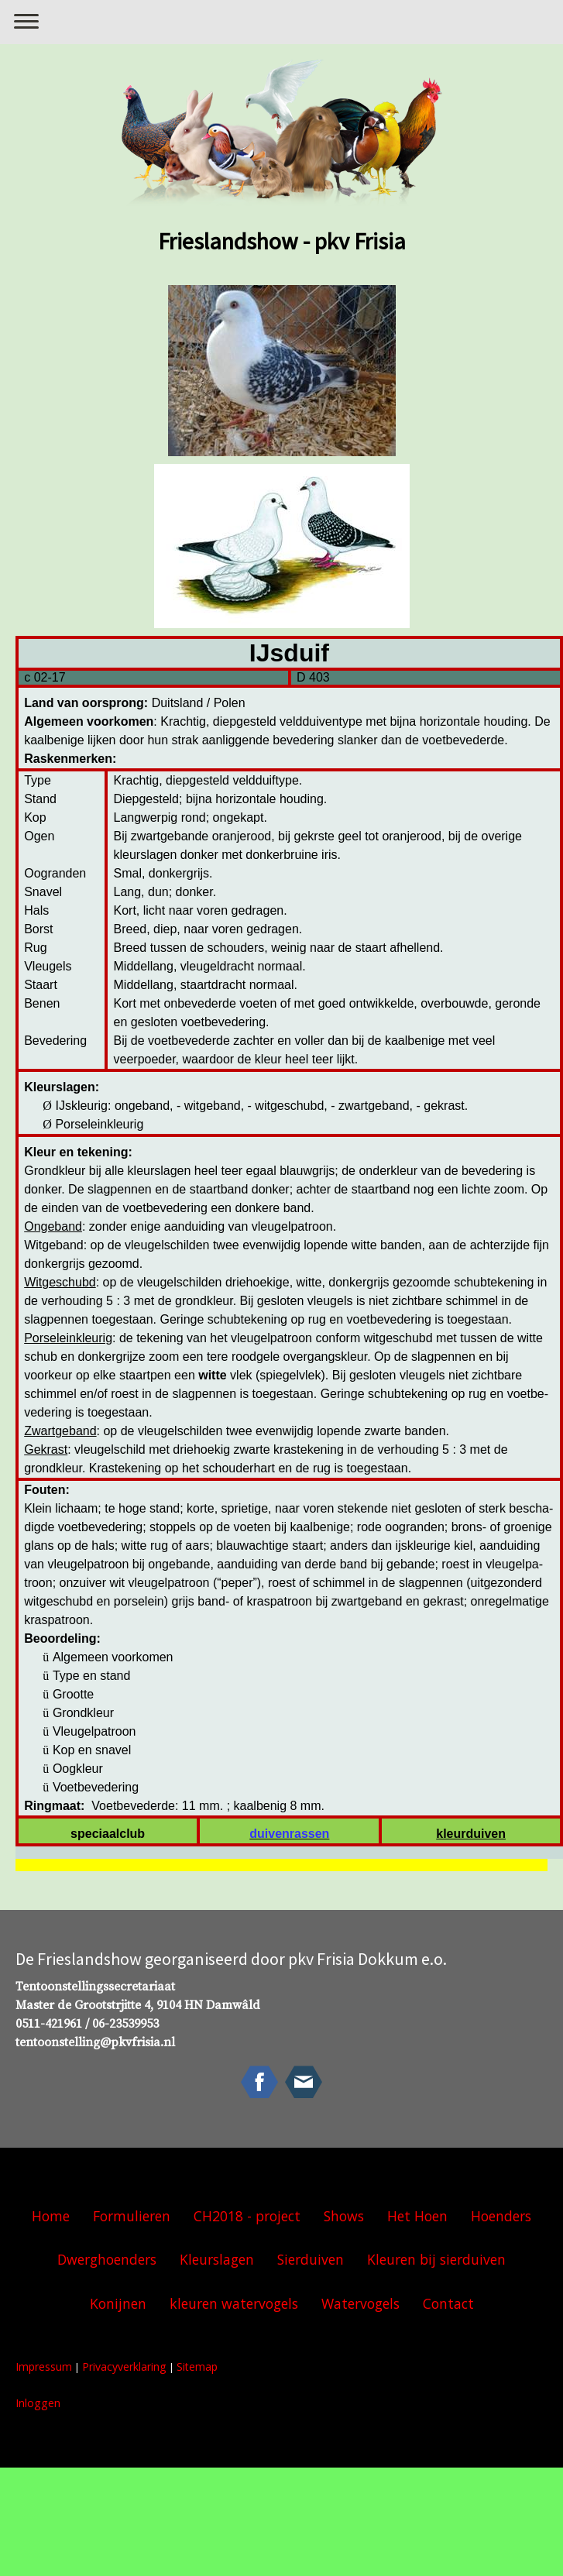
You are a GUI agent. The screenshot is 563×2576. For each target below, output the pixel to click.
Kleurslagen (217, 2259)
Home (51, 2216)
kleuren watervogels (234, 2303)
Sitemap (197, 2366)
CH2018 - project (247, 2216)
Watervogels (360, 2303)
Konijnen (118, 2303)
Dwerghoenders (106, 2259)
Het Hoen (417, 2216)
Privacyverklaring (124, 2366)
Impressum (43, 2366)
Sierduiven (310, 2259)
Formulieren (131, 2216)
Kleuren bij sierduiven (436, 2259)
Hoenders (501, 2216)
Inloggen (37, 2403)
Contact (448, 2303)
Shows (344, 2216)
